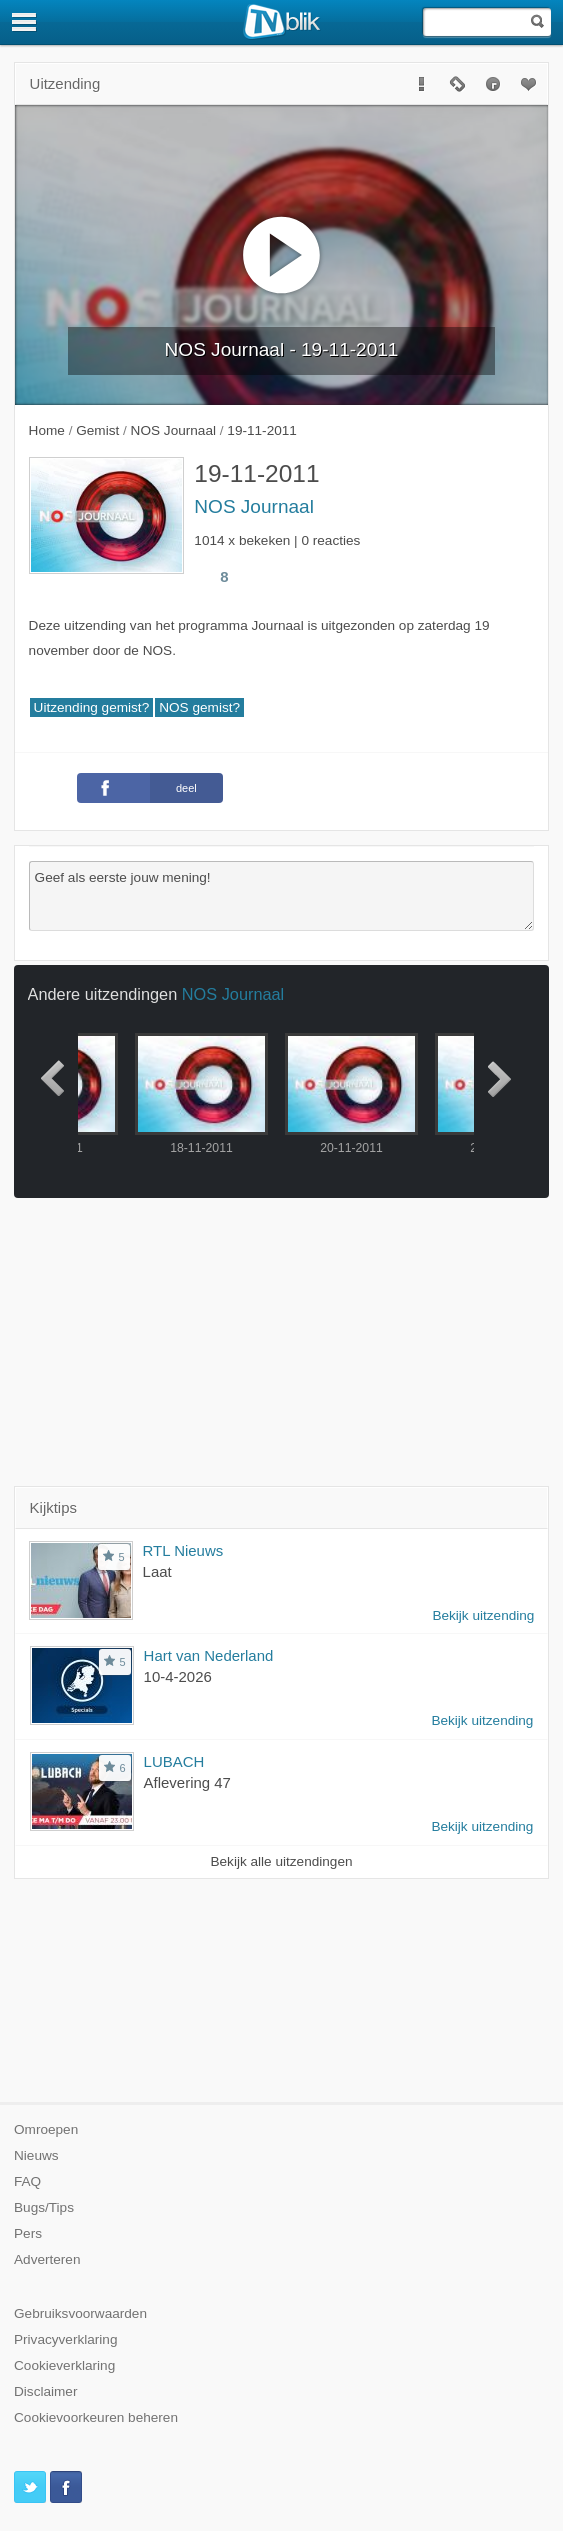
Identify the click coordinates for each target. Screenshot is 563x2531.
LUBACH (174, 1761)
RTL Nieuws (183, 1550)
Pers (28, 2233)
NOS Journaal (254, 506)
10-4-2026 (178, 1676)
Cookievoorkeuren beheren (96, 2417)
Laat (157, 1571)
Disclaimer (45, 2391)
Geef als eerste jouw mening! (282, 896)
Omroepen (46, 2129)
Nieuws (36, 2155)
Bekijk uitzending (483, 1615)
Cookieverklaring (64, 2365)
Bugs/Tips (44, 2207)
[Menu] (25, 22)
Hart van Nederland (209, 1655)
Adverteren (47, 2259)
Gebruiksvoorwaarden (80, 2313)
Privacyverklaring (66, 2339)
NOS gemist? (199, 707)
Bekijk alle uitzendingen (281, 1861)
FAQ (27, 2181)
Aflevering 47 (187, 1782)
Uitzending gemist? (92, 707)
